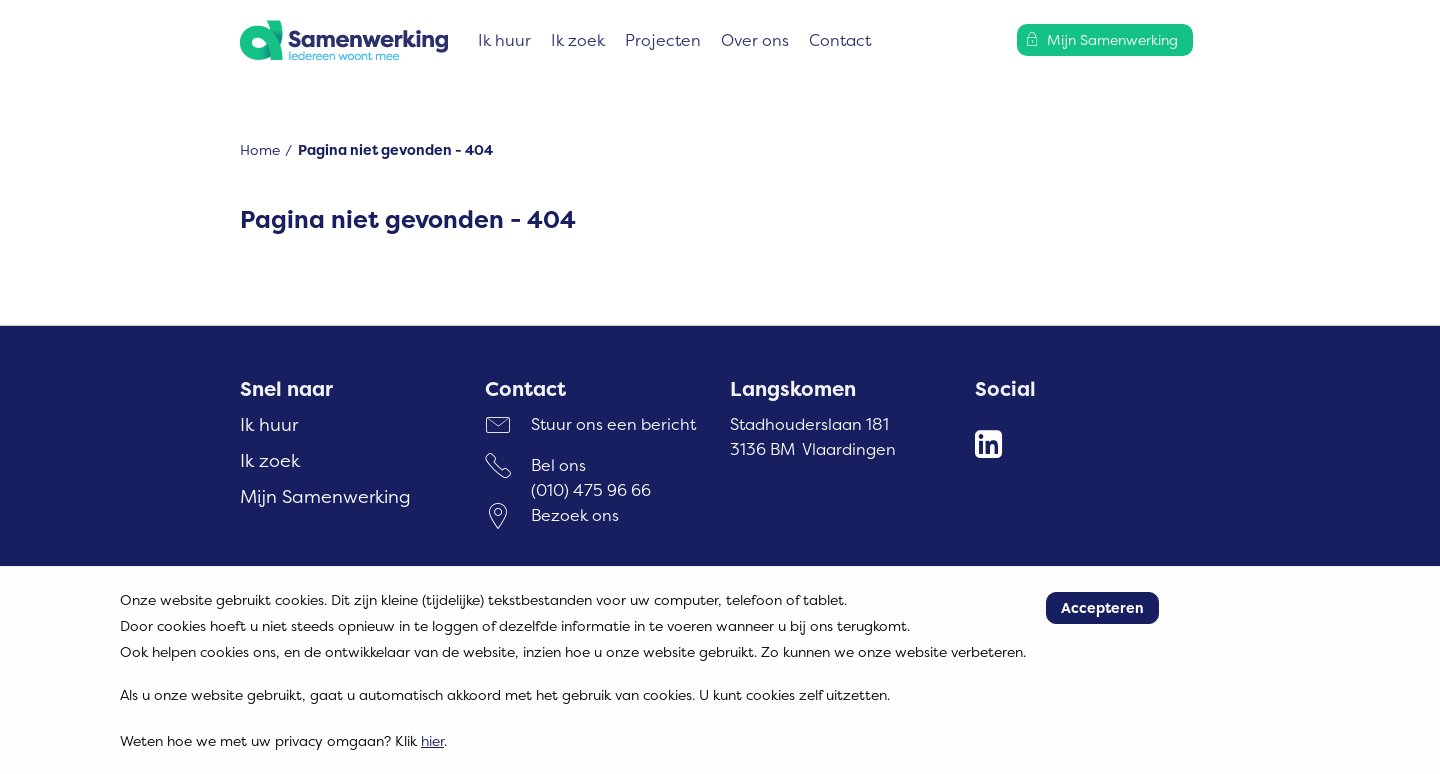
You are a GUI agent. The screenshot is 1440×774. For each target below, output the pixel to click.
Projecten (663, 40)
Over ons (755, 40)
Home (260, 149)
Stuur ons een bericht (613, 424)
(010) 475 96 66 (591, 490)
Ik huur (504, 40)
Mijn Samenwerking (325, 496)
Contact (840, 40)
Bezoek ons (575, 515)
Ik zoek (578, 40)
